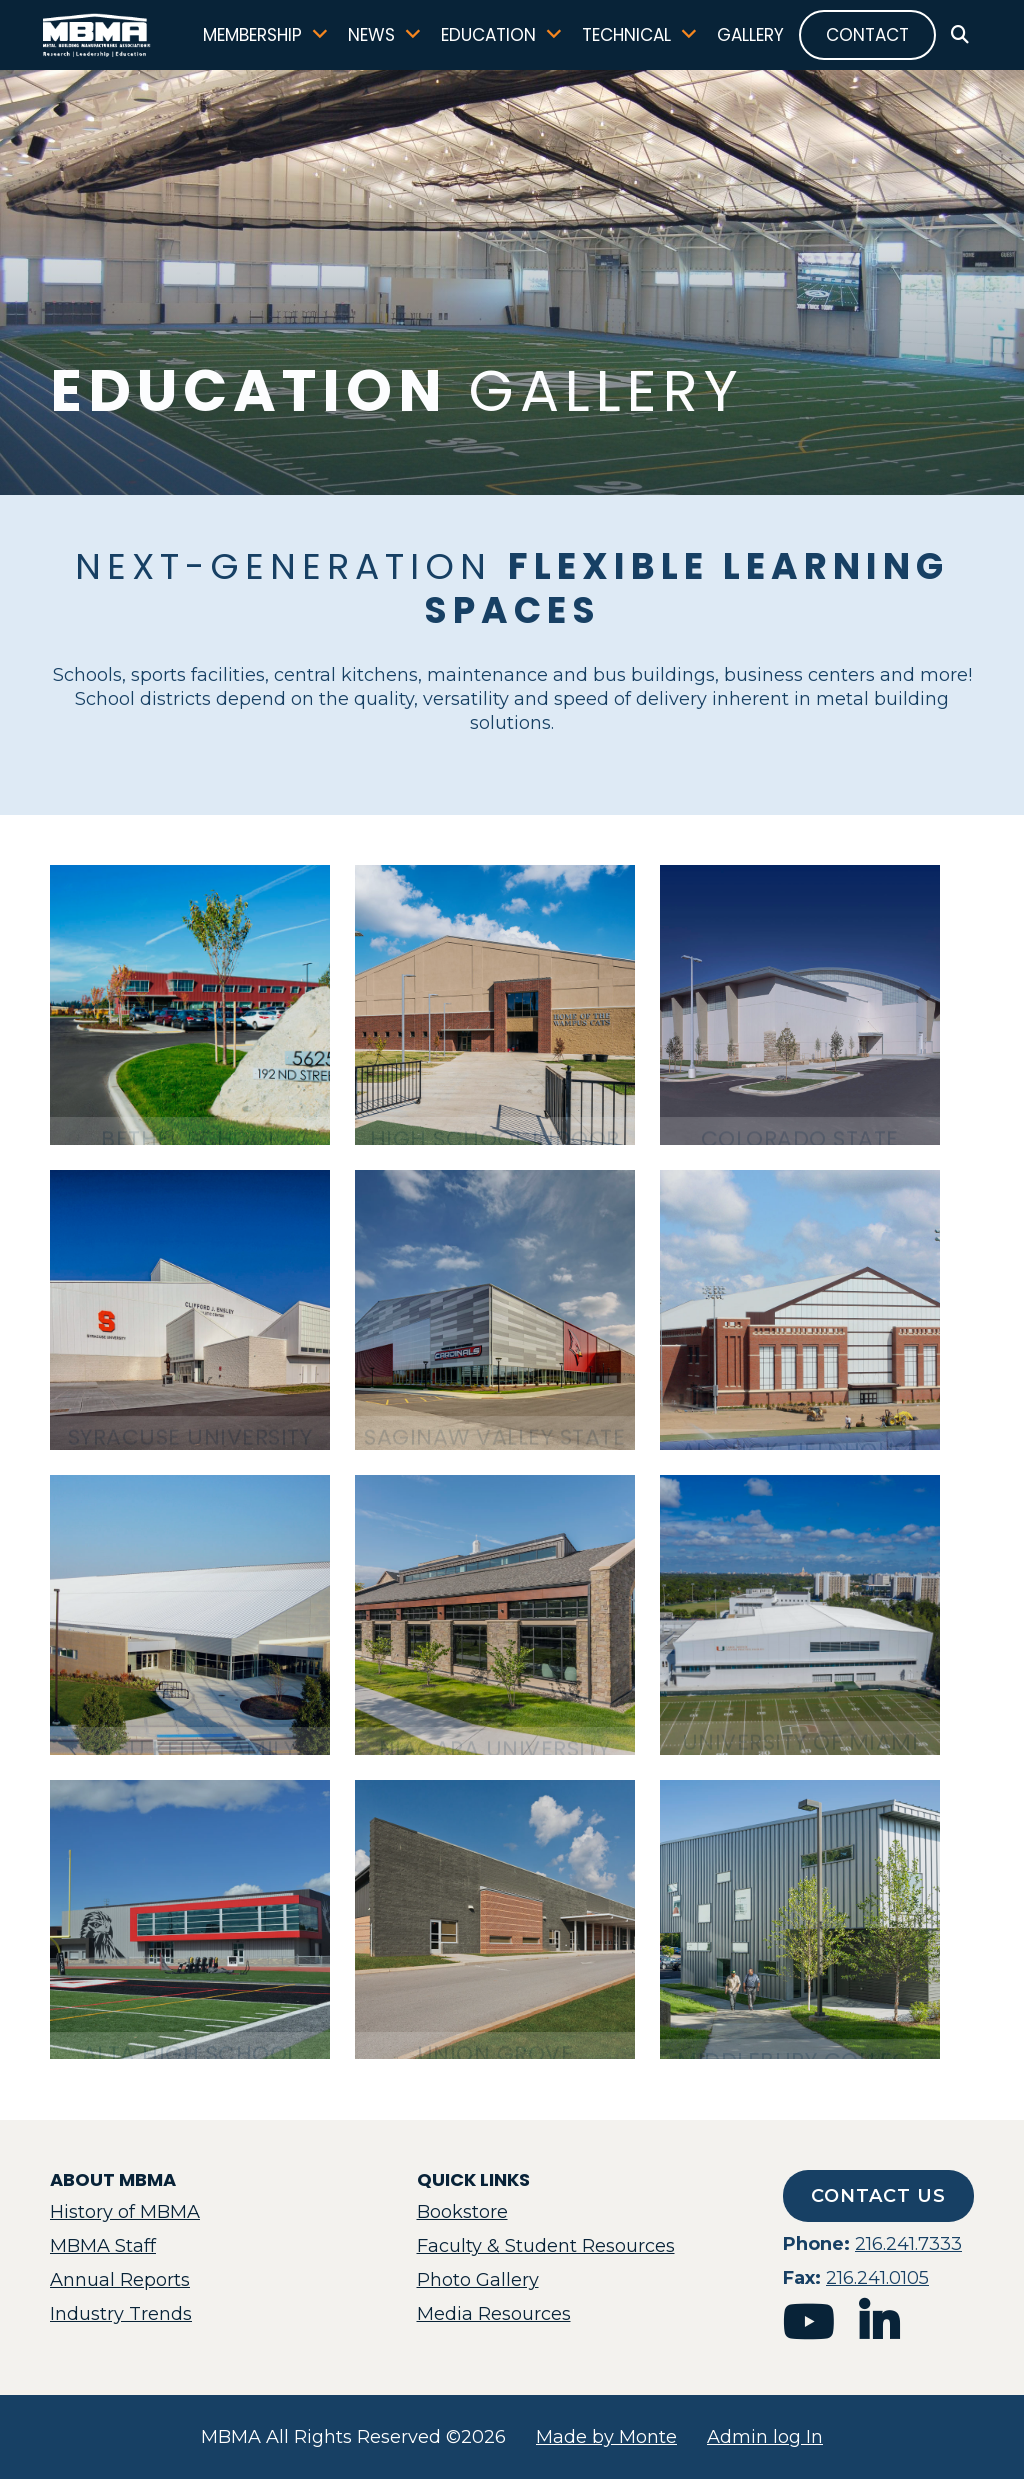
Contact (860, 40)
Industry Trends (121, 2314)
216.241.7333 (908, 2244)
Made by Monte (606, 2437)
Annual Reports (120, 2280)
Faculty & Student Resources (546, 2246)
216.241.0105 (877, 2278)
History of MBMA (125, 2212)
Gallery (743, 40)
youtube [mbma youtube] (808, 2322)
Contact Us (878, 2196)
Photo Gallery (478, 2280)
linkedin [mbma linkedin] (878, 2322)
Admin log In (765, 2437)
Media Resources (494, 2314)
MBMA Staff (103, 2246)
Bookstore (462, 2212)
